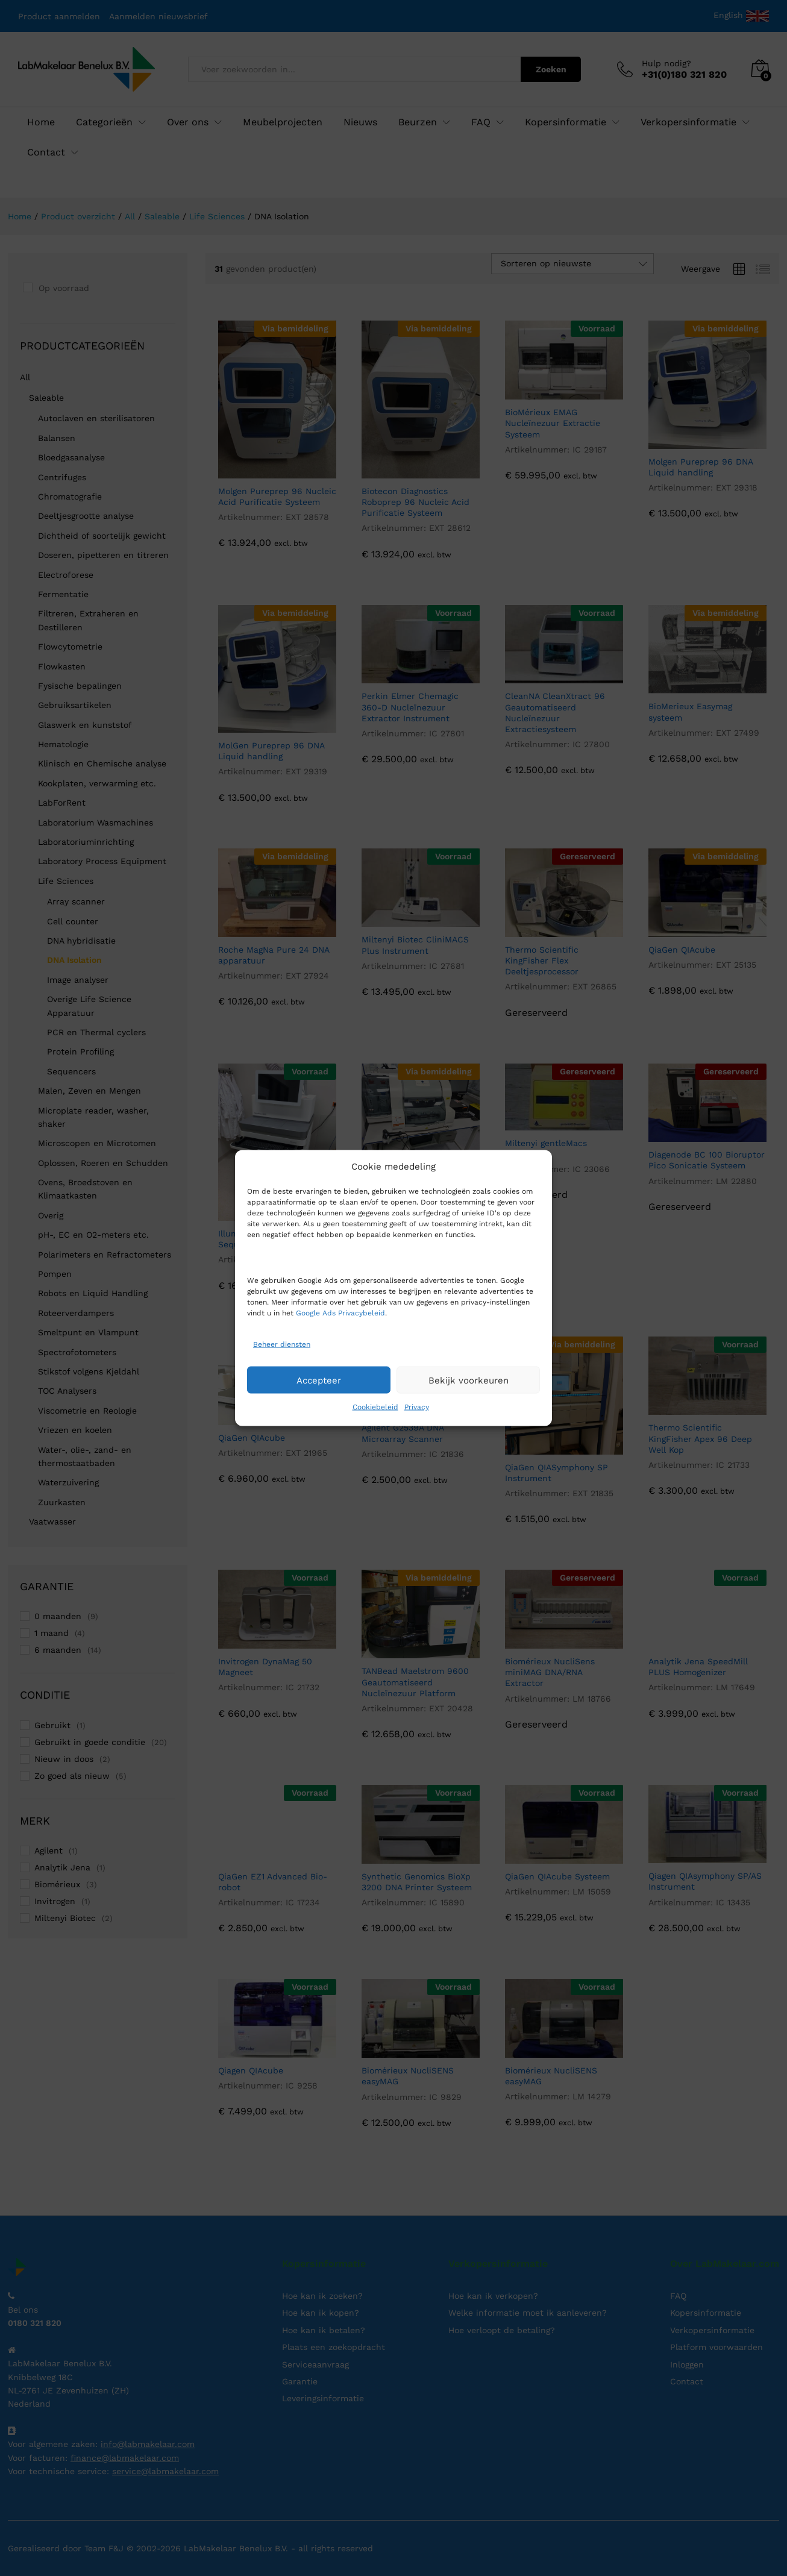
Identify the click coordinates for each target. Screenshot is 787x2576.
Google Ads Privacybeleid (340, 1313)
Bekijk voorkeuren (468, 1379)
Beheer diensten (281, 1344)
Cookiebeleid (375, 1407)
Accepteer (318, 1379)
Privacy (416, 1407)
